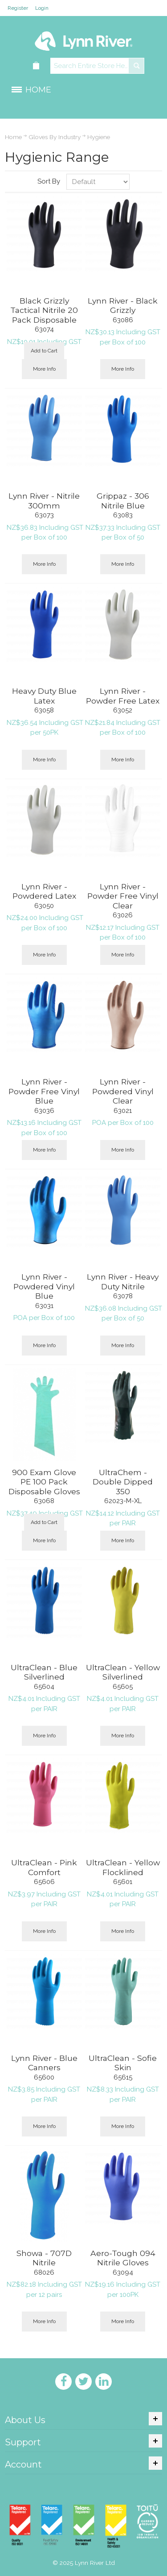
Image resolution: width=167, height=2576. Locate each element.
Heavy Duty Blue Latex (44, 695)
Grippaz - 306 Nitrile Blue (123, 500)
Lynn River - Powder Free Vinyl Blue (44, 1091)
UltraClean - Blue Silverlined (44, 1672)
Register (18, 8)
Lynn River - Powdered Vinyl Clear (123, 1091)
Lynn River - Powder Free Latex (122, 695)
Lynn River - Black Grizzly (123, 305)
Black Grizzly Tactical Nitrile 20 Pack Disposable (44, 310)
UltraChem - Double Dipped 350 (123, 1482)
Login (42, 8)
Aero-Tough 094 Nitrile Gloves (122, 2258)
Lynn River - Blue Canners (44, 2062)
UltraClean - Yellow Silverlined (123, 1672)
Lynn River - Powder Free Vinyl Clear (123, 896)
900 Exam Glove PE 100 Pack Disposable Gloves (44, 1482)
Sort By (48, 181)
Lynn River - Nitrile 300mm (44, 500)
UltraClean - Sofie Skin (123, 2062)
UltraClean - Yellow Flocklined (123, 1867)
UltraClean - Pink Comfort (44, 1867)
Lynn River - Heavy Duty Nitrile (123, 1281)
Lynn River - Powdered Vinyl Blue (44, 1286)
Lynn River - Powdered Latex (44, 891)
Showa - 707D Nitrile (44, 2258)
